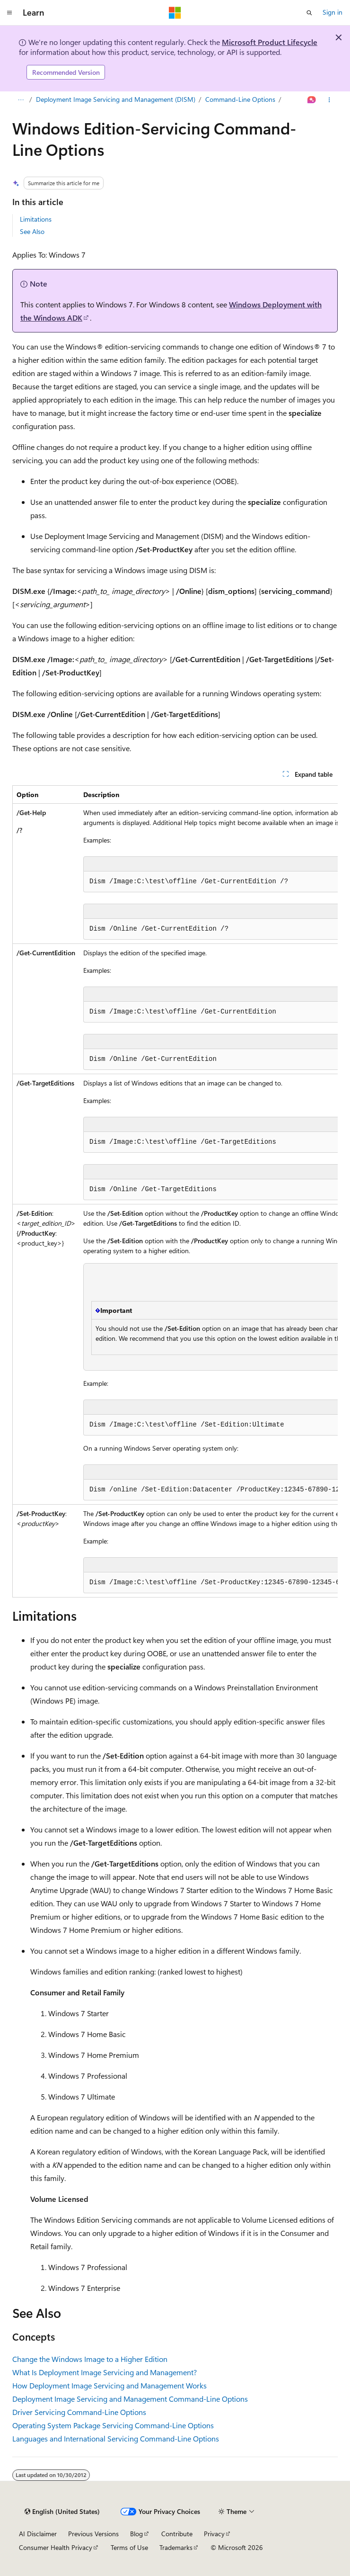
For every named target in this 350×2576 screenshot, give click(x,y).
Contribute (176, 2533)
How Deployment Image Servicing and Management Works (109, 2385)
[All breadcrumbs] (20, 100)
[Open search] (309, 12)
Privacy (214, 2533)
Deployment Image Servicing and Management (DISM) (115, 99)
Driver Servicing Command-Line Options (79, 2412)
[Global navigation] (9, 12)
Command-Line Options (240, 99)
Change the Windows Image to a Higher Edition (89, 2359)
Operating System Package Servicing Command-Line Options (113, 2425)
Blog (136, 2533)
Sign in (332, 12)
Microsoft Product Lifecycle (269, 42)
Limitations (36, 219)
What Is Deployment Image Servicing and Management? (104, 2372)
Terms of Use (129, 2547)
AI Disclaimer (38, 2533)
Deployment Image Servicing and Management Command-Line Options (130, 2399)
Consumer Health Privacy (55, 2547)
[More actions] (329, 100)
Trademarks (175, 2547)
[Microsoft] (175, 13)
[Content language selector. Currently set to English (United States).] (62, 2511)
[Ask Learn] (312, 100)
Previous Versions (93, 2533)
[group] (175, 1191)
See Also (32, 231)
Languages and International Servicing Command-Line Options (115, 2438)
